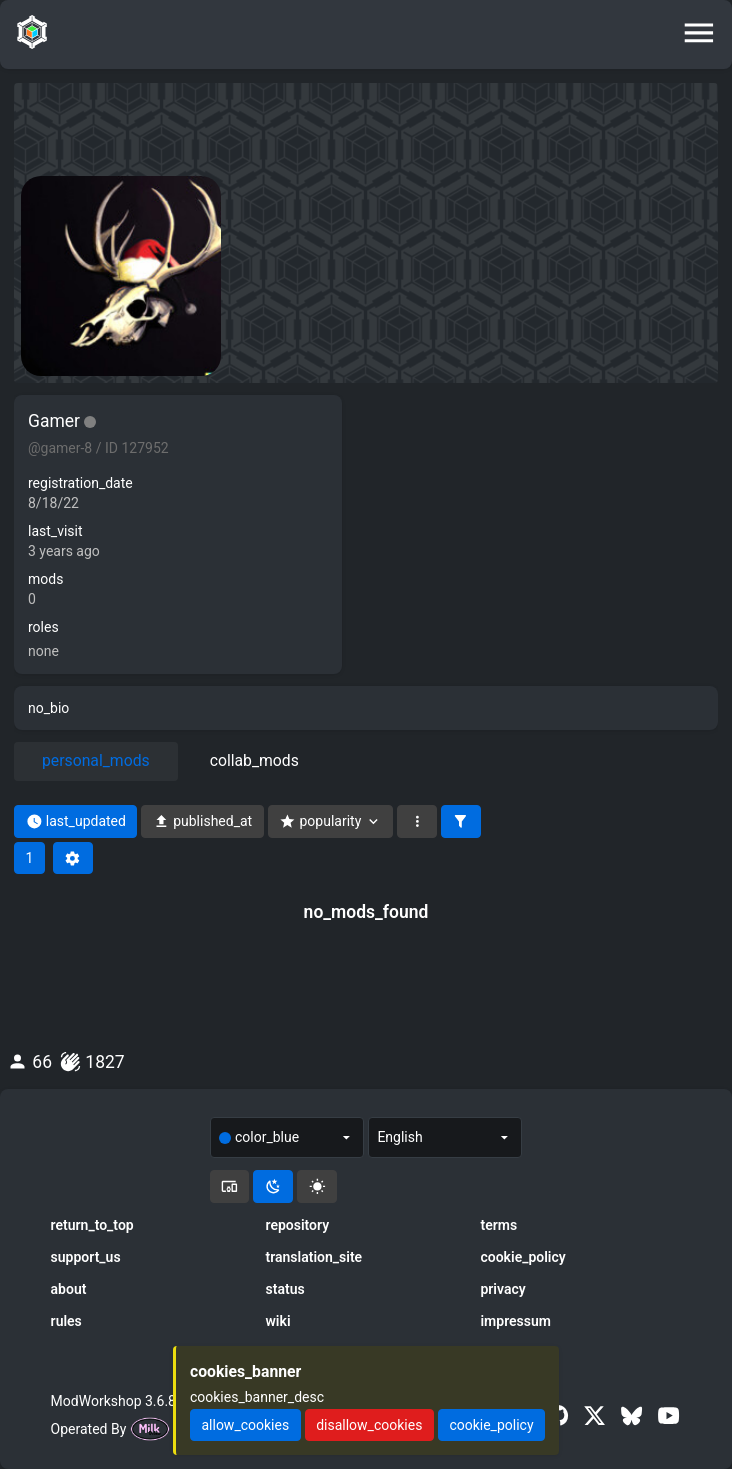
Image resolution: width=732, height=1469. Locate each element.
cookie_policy (522, 1257)
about (69, 1289)
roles (43, 627)
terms (498, 1225)
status (285, 1289)
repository (298, 1225)
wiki (278, 1321)
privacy (502, 1289)
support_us (86, 1257)
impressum (515, 1321)
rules (66, 1321)
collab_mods (254, 760)
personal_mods (96, 760)
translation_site (314, 1257)
